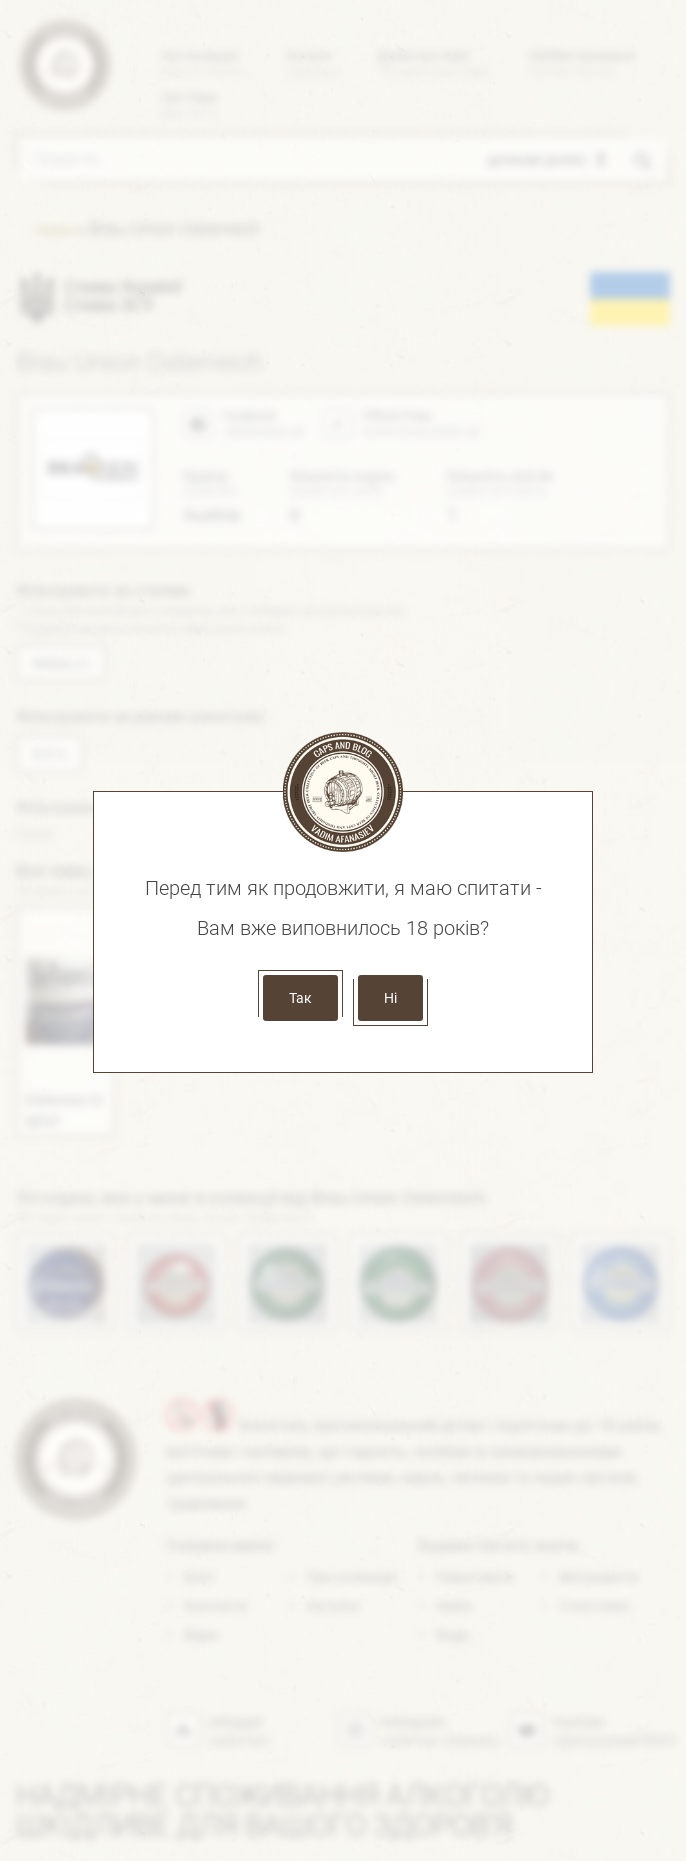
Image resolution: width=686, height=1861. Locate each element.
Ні (390, 998)
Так (300, 998)
